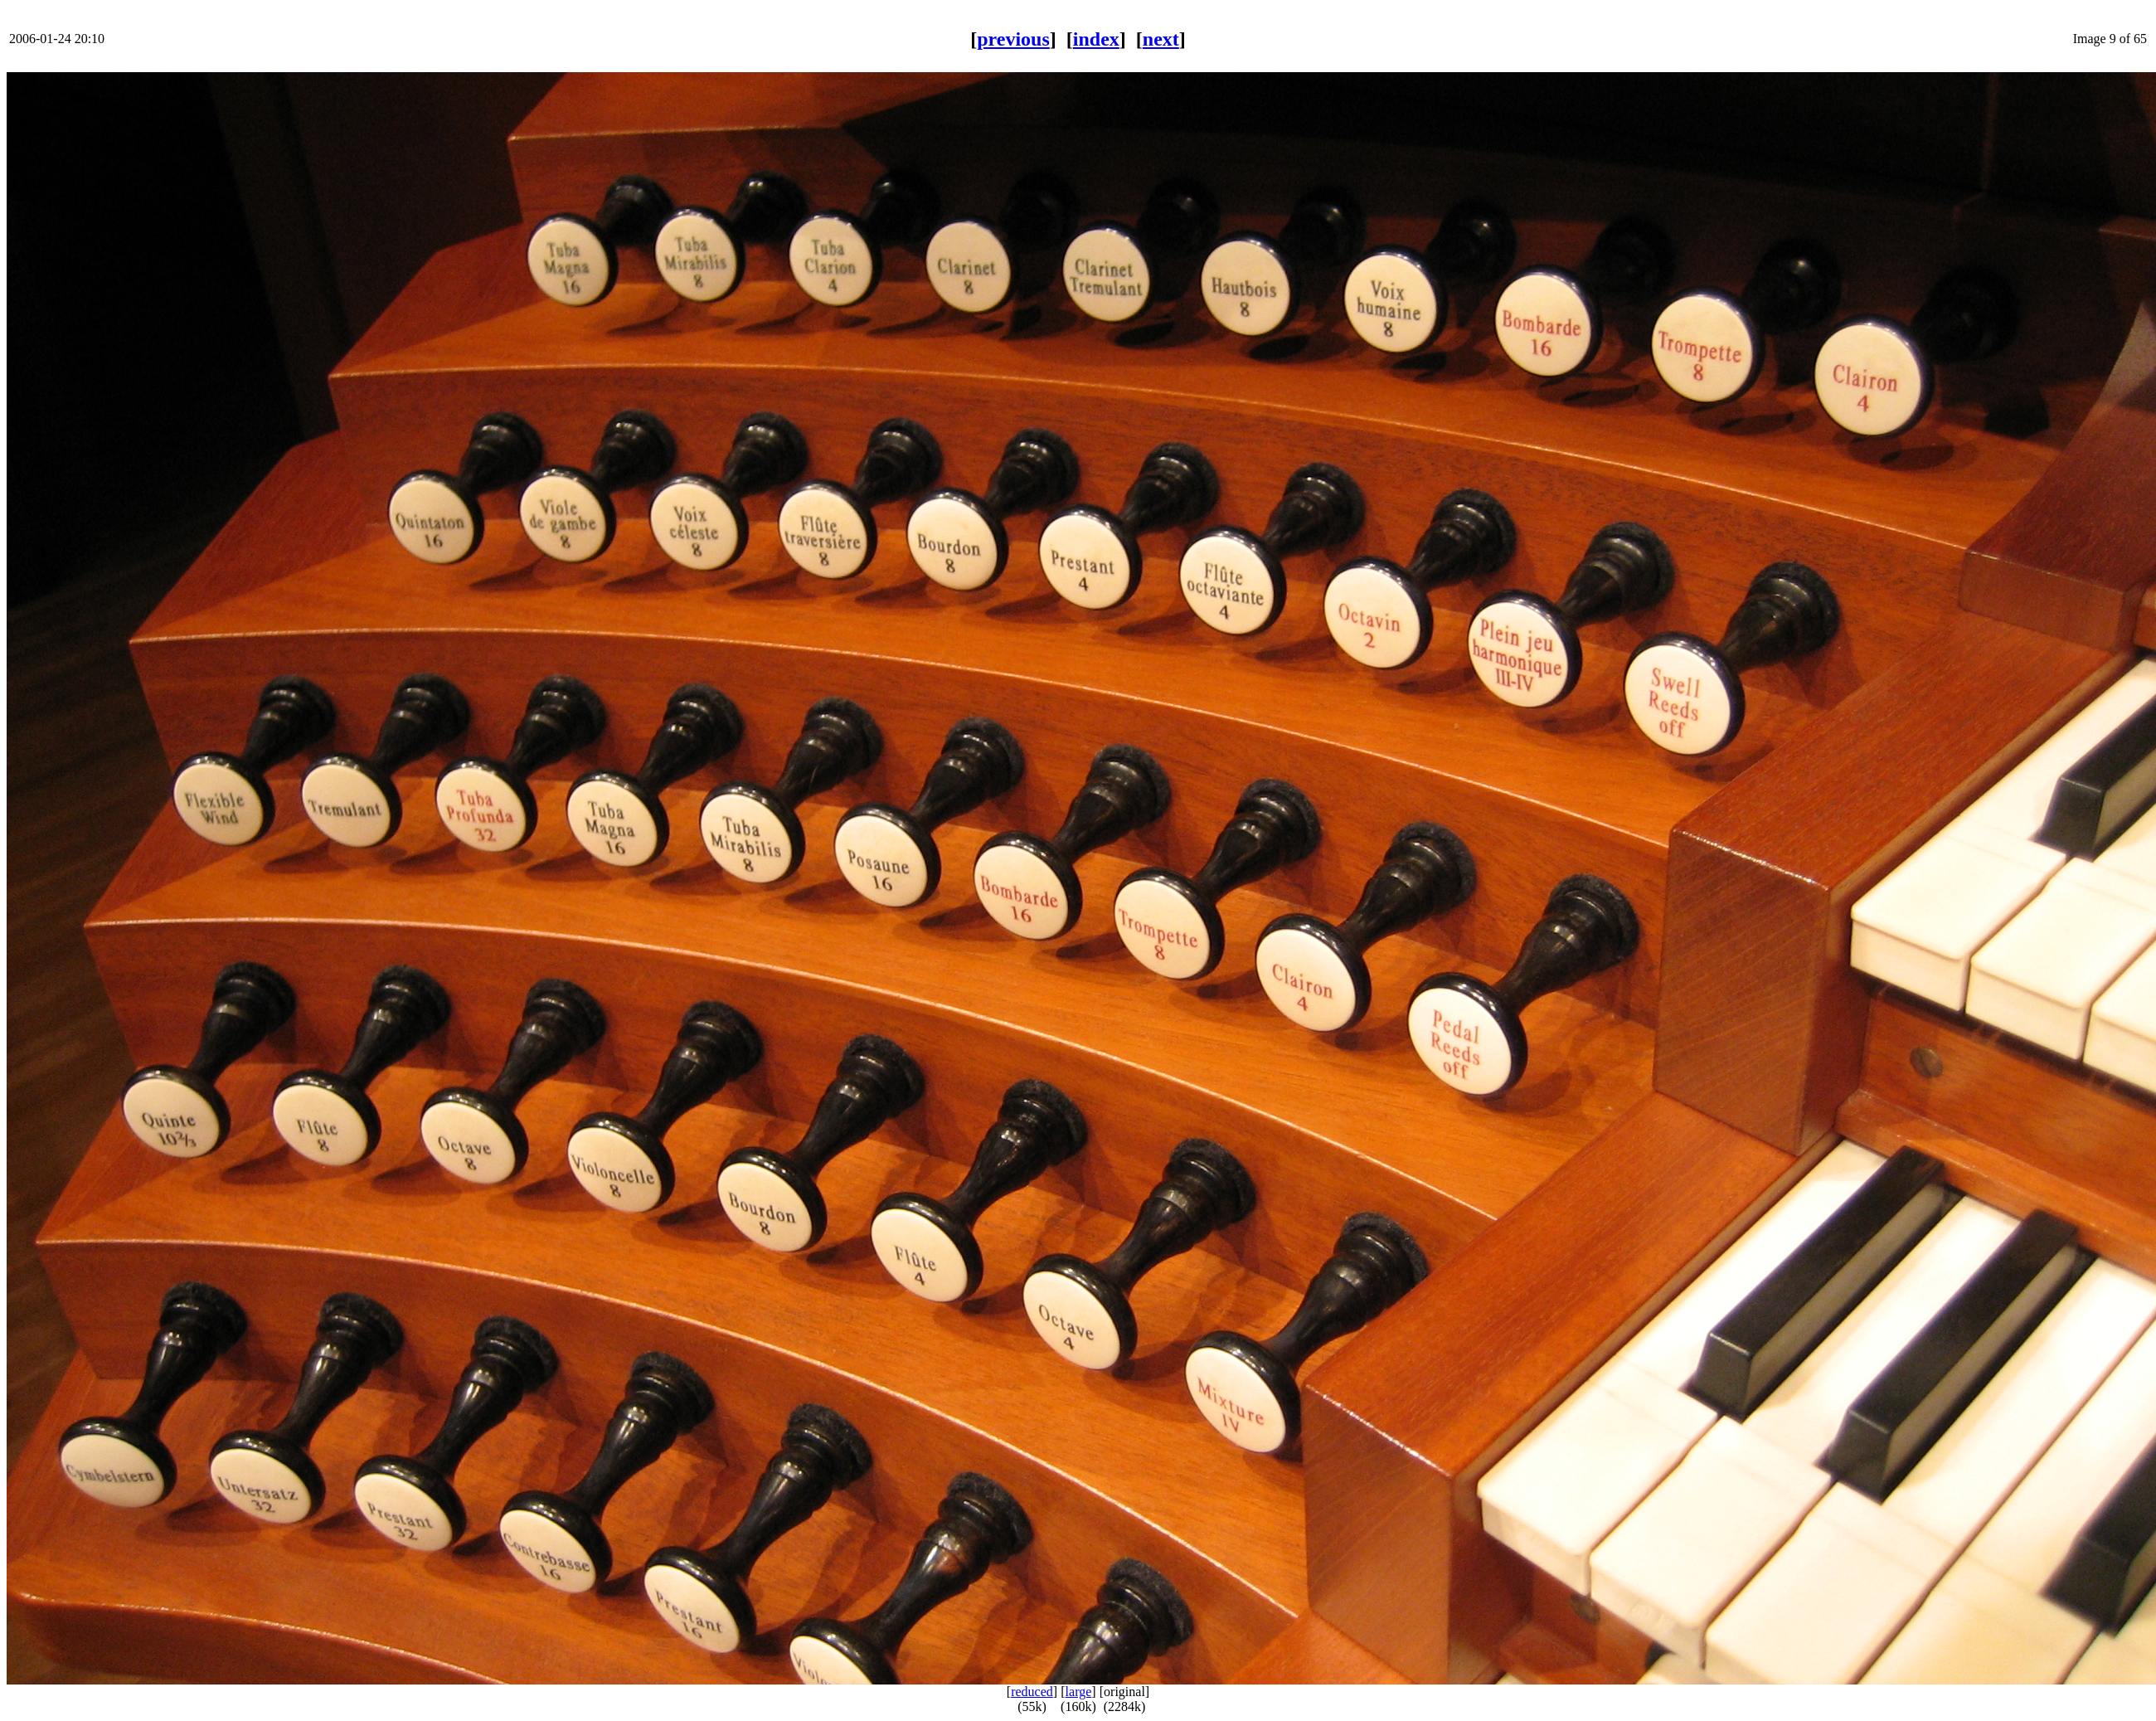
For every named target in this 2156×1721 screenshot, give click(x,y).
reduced (1032, 1692)
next (1161, 39)
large (1079, 1692)
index (1096, 39)
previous (1013, 39)
